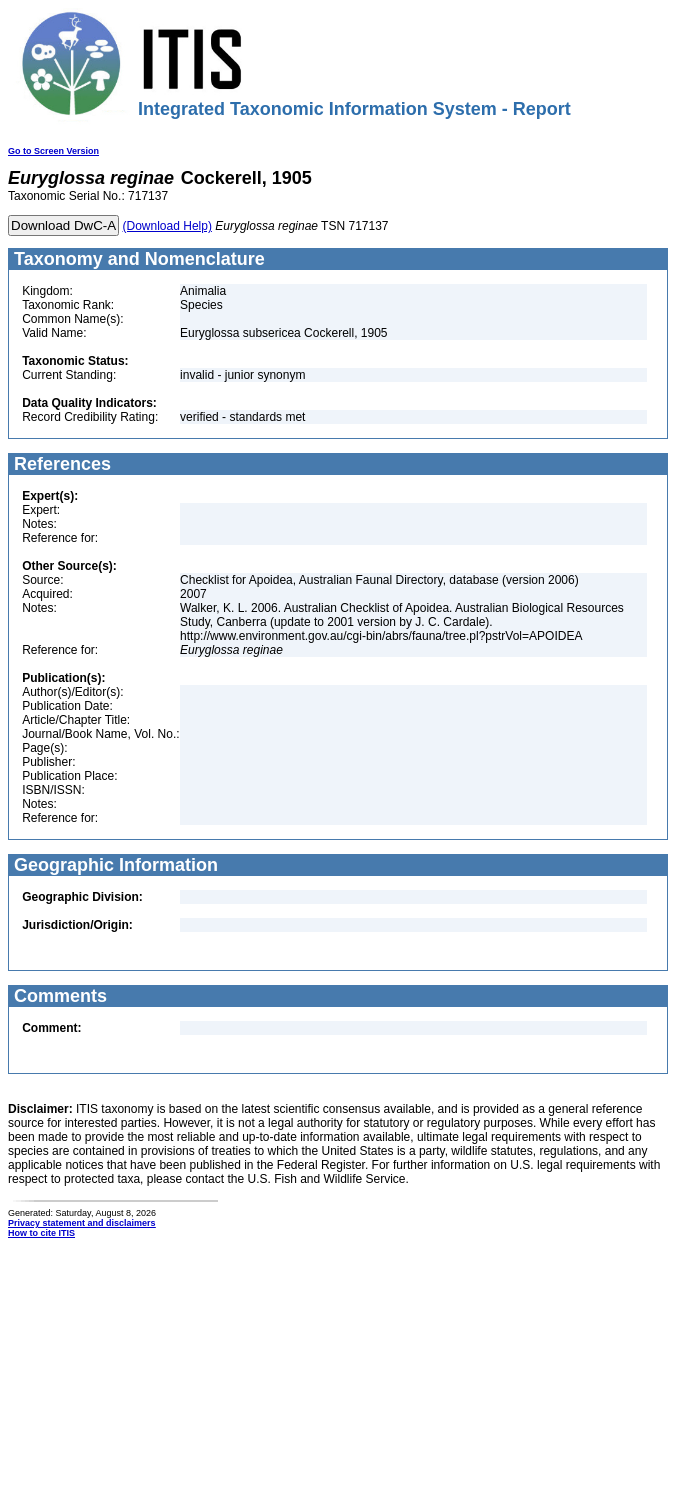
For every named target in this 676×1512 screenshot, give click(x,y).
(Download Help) (167, 226)
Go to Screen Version (53, 151)
